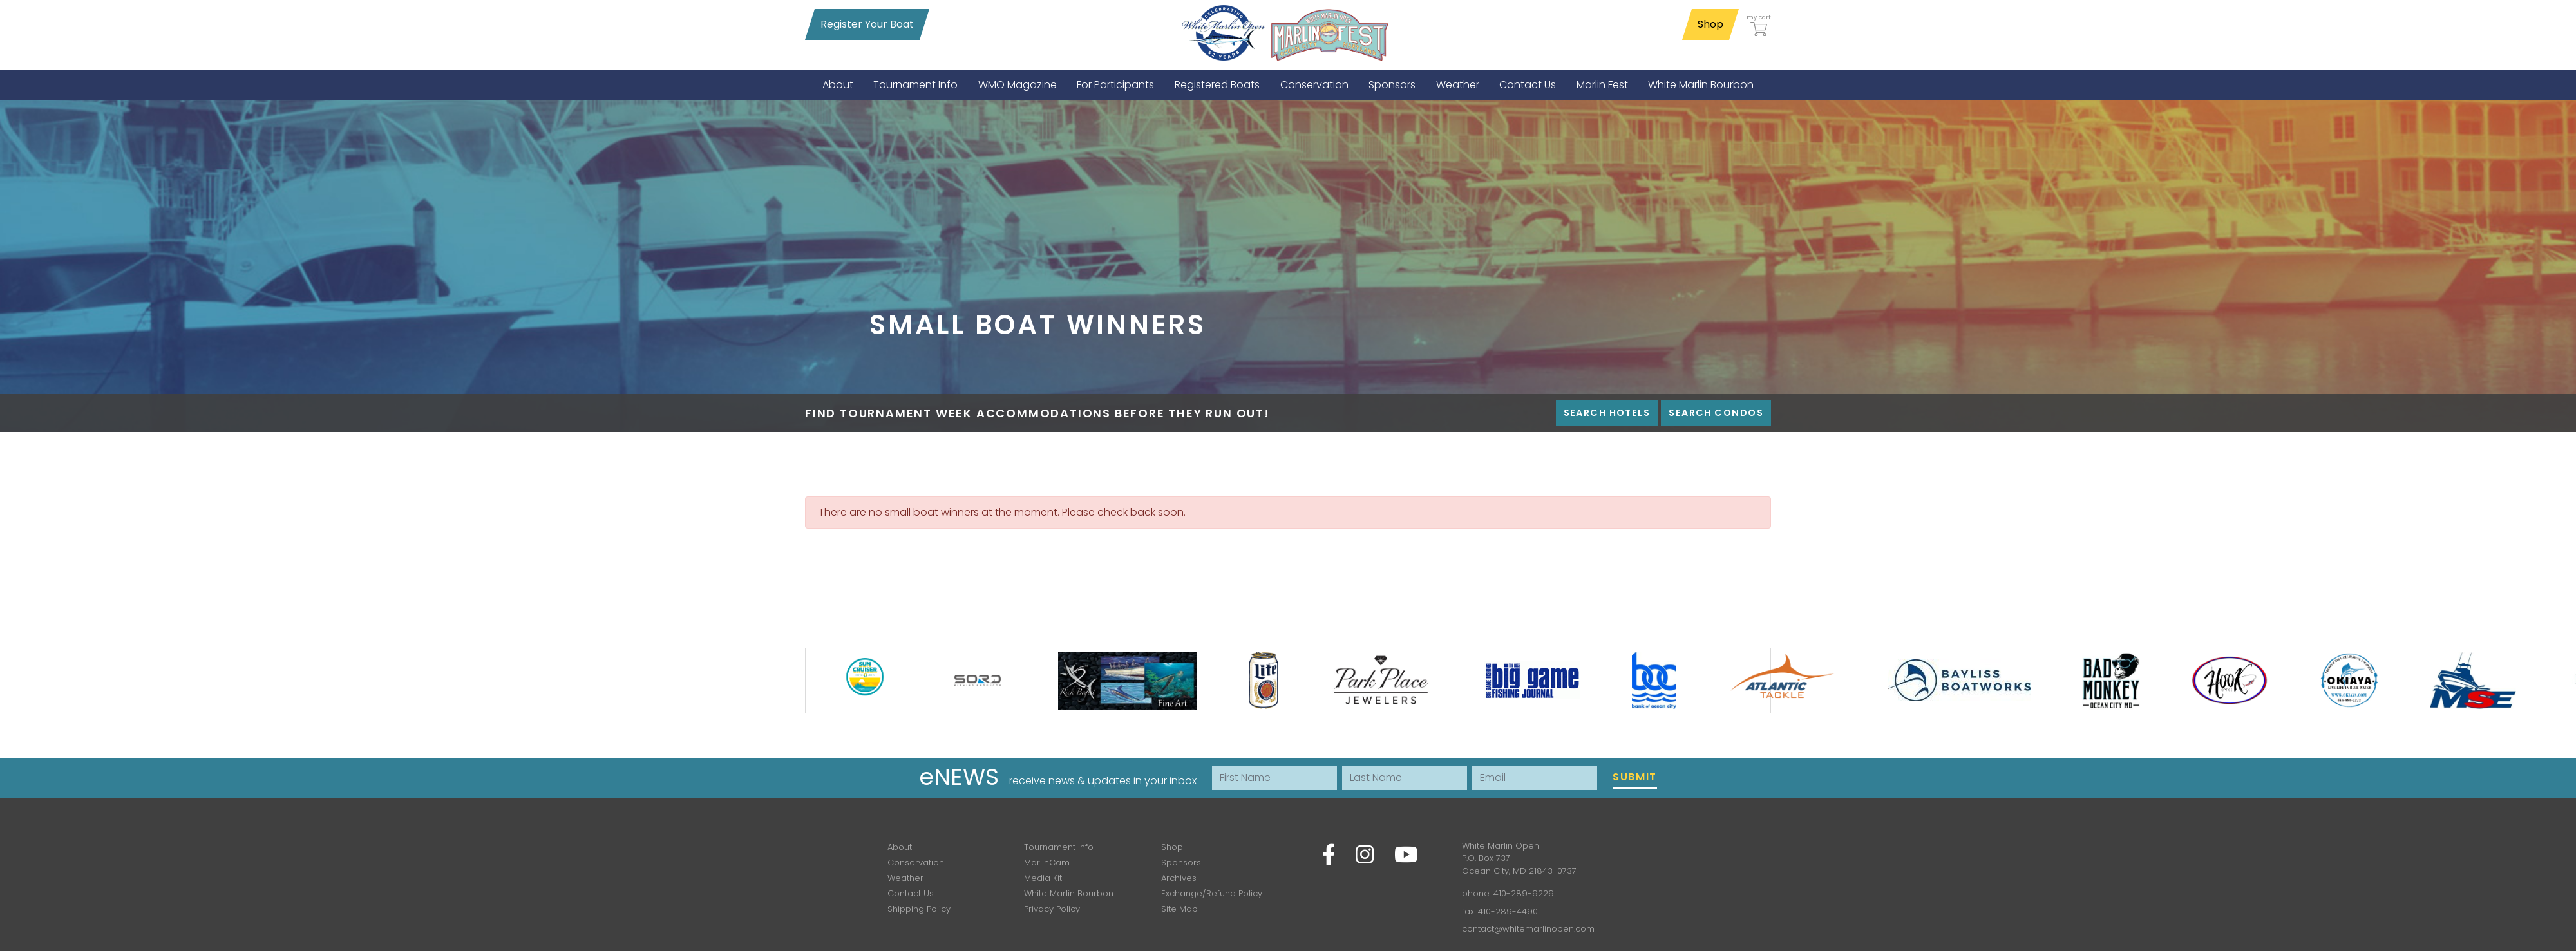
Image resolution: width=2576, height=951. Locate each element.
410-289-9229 (1523, 893)
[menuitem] (838, 84)
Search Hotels (1607, 412)
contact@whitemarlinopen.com (1528, 929)
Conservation (915, 862)
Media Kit (1043, 878)
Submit (1635, 776)
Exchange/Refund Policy (1211, 893)
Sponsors (1181, 862)
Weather (905, 878)
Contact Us (910, 893)
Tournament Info (1059, 847)
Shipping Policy (919, 909)
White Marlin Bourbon (1068, 893)
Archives (1179, 878)
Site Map (1179, 909)
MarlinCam (1047, 862)
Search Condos (1716, 412)
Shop (1710, 24)
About (899, 847)
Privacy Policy (1052, 909)
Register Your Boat (867, 24)
